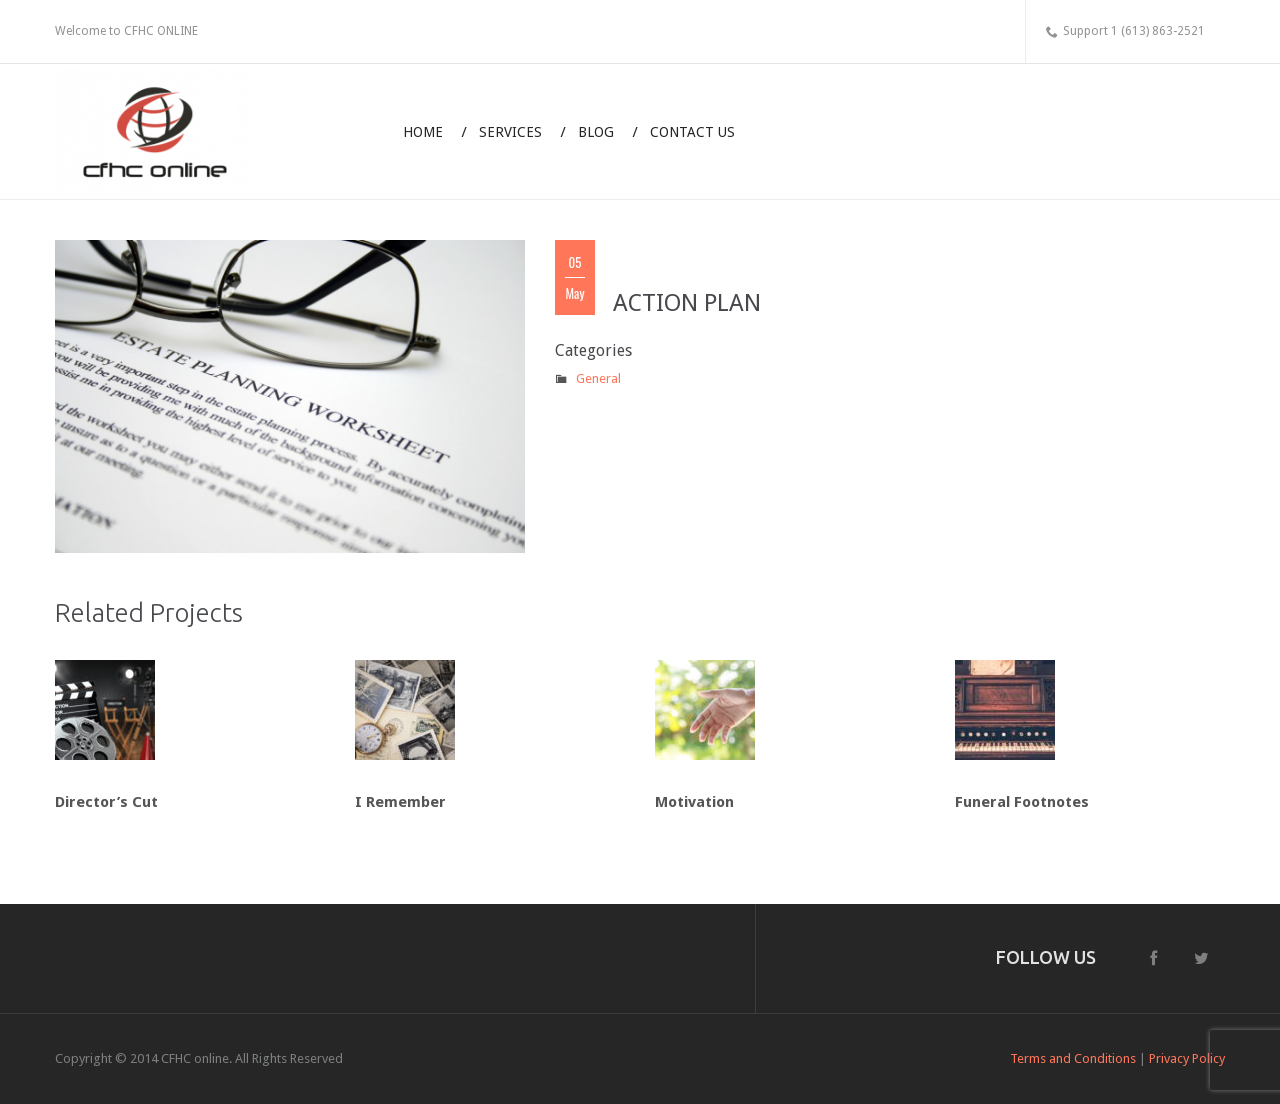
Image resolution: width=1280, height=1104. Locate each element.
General (598, 378)
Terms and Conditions (1073, 1058)
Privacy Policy (1187, 1058)
